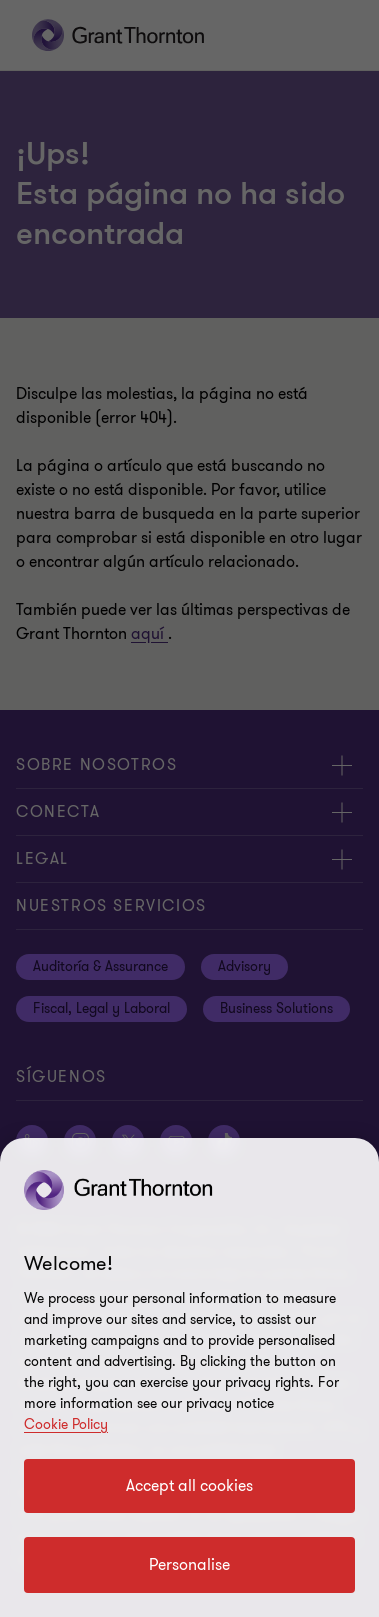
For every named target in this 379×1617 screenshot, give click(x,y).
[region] (189, 1377)
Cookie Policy (66, 1424)
